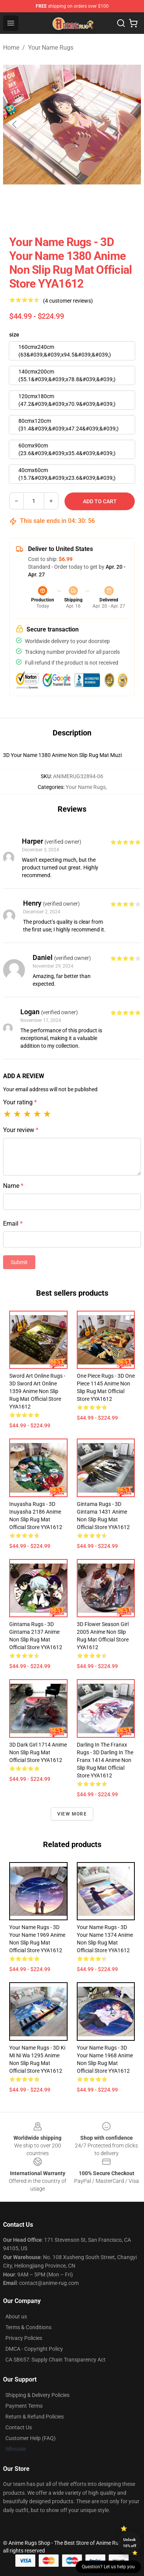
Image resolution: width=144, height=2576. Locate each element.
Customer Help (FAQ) (30, 2438)
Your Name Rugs (50, 47)
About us (16, 2316)
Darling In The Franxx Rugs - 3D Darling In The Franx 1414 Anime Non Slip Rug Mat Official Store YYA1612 (105, 1760)
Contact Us (18, 2427)
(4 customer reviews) (68, 301)
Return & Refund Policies (34, 2417)
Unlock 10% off (129, 2542)
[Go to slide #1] (21, 210)
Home (11, 47)
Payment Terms (24, 2406)
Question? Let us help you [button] (108, 2566)
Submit (19, 1262)
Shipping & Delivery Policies (37, 2395)
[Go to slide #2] (61, 210)
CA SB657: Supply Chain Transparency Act (55, 2360)
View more (72, 1814)
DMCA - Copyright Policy (34, 2349)
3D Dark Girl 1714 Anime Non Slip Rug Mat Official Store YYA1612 (38, 1752)
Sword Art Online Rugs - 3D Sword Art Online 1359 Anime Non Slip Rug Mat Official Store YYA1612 (37, 1391)
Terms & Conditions (28, 2327)
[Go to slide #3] (101, 210)
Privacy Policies (23, 2338)
